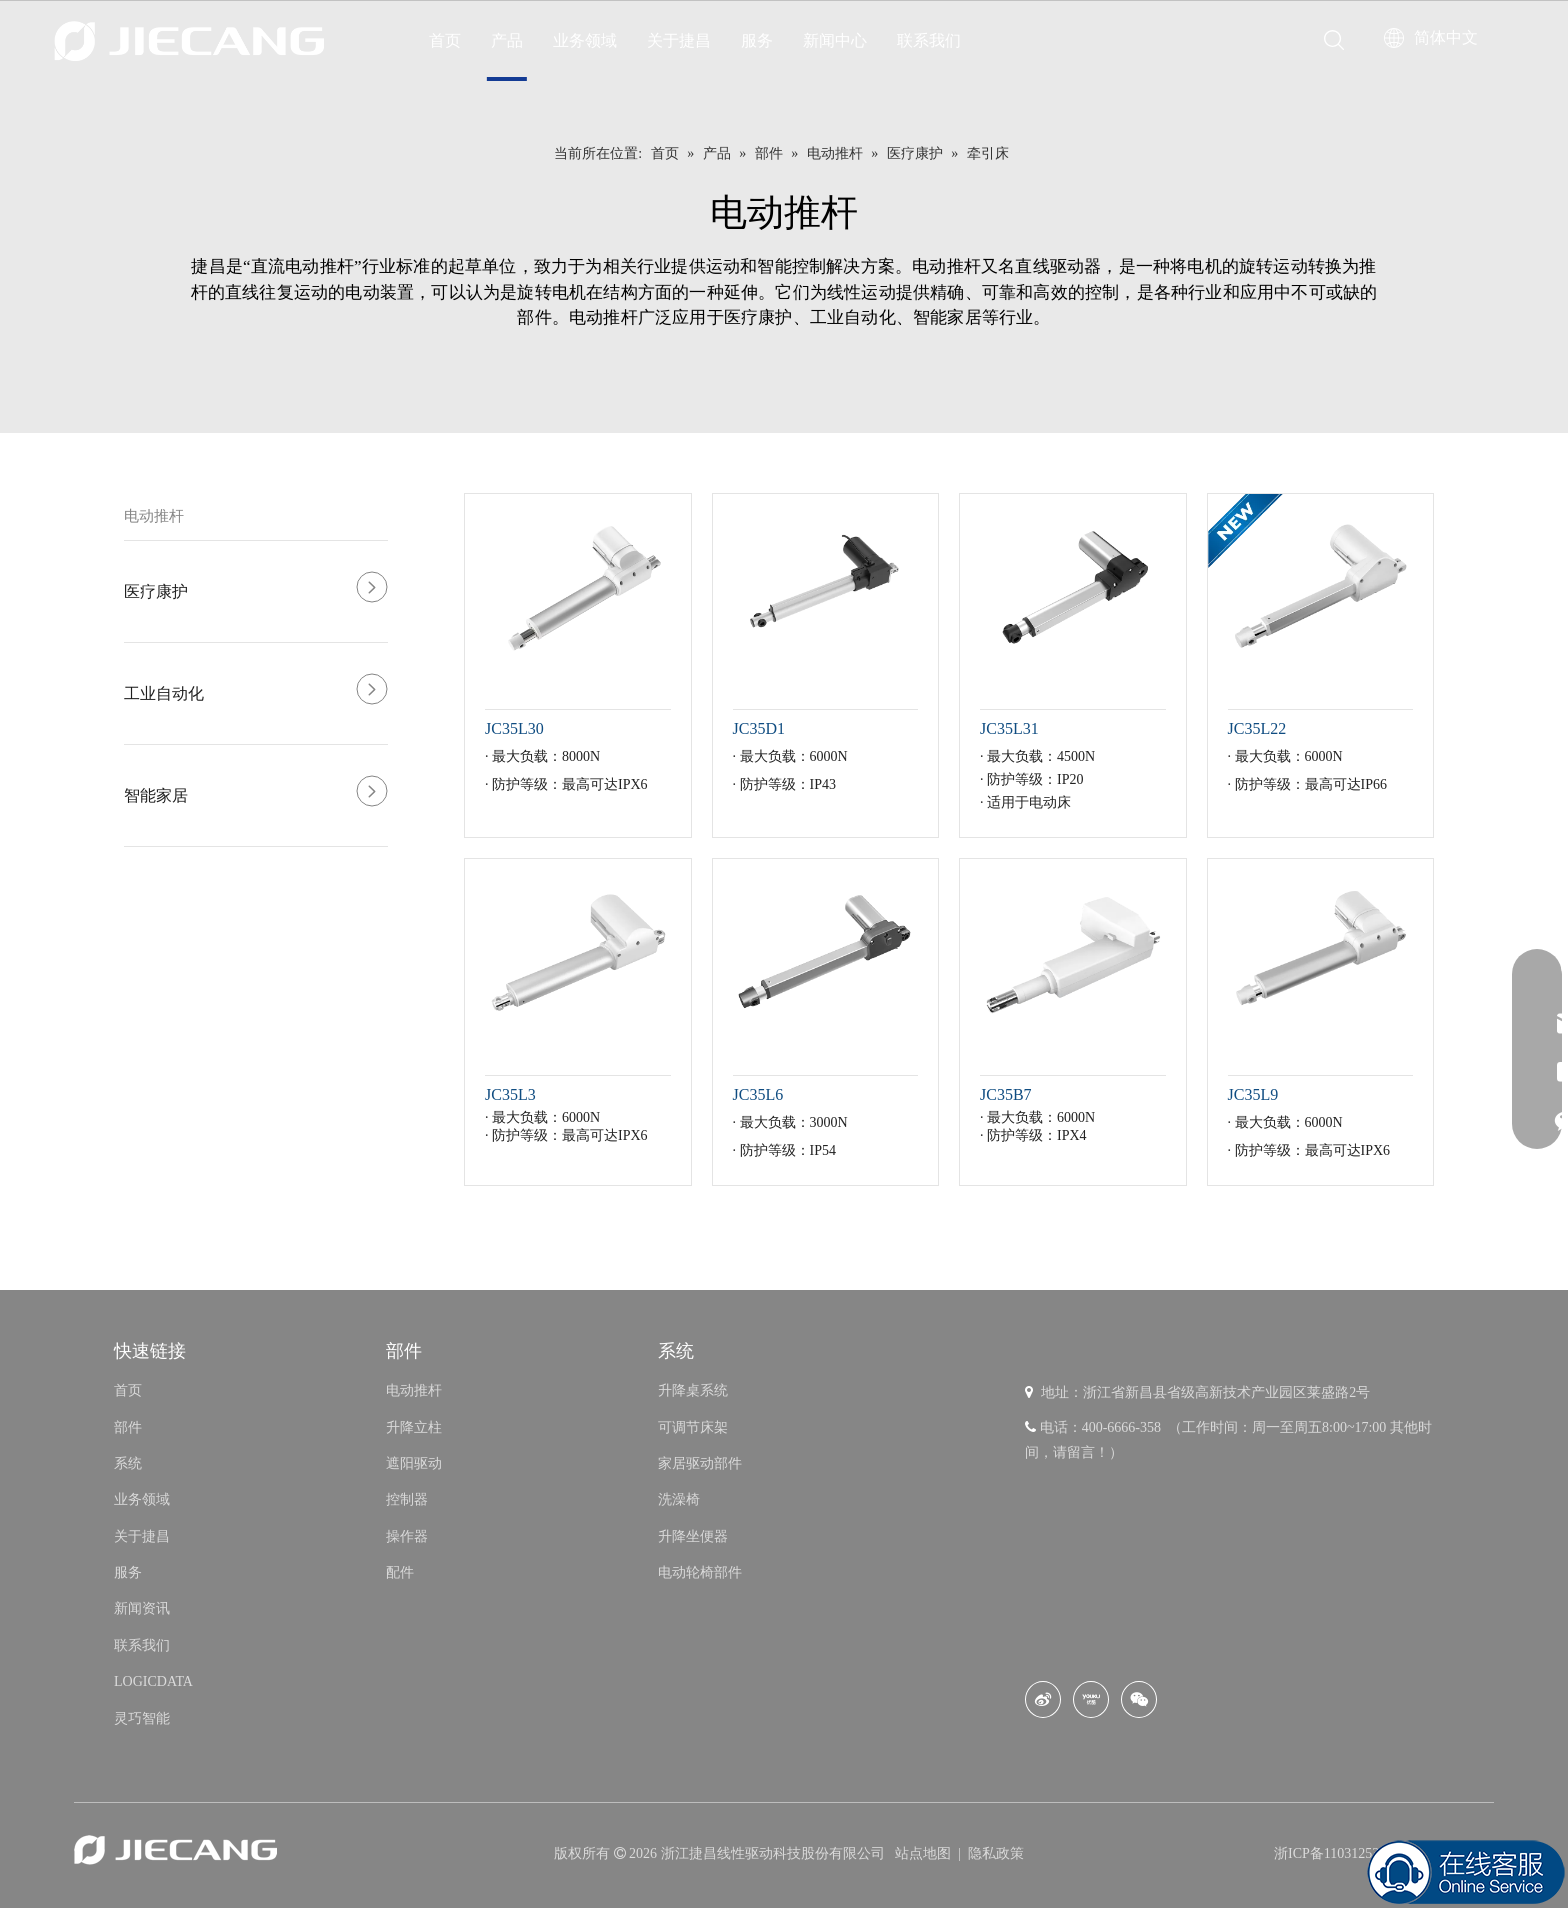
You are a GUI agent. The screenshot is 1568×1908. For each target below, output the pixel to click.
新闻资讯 (142, 1608)
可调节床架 (693, 1427)
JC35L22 (1257, 728)
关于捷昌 (679, 40)
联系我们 (929, 40)
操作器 (407, 1536)
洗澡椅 (679, 1499)
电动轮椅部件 (700, 1572)
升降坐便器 (693, 1536)
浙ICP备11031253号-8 (1339, 1853)
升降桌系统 (693, 1390)
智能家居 (156, 795)
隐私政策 (996, 1853)
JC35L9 (1253, 1094)
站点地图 (925, 1853)
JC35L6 (758, 1094)
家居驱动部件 (700, 1463)
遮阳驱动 (414, 1463)
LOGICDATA (153, 1681)
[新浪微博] (1043, 1699)
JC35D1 (759, 728)
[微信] (1139, 1699)
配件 (400, 1572)
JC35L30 (514, 728)
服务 (757, 40)
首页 (445, 40)
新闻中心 (835, 40)
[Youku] (1091, 1699)
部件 (128, 1427)
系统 (128, 1463)
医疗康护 (156, 591)
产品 (507, 40)
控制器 (407, 1499)
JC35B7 (1006, 1094)
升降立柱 (414, 1427)
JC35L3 (510, 1094)
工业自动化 (164, 693)
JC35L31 (1009, 728)
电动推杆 (154, 516)
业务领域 (585, 40)
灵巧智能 (142, 1718)
